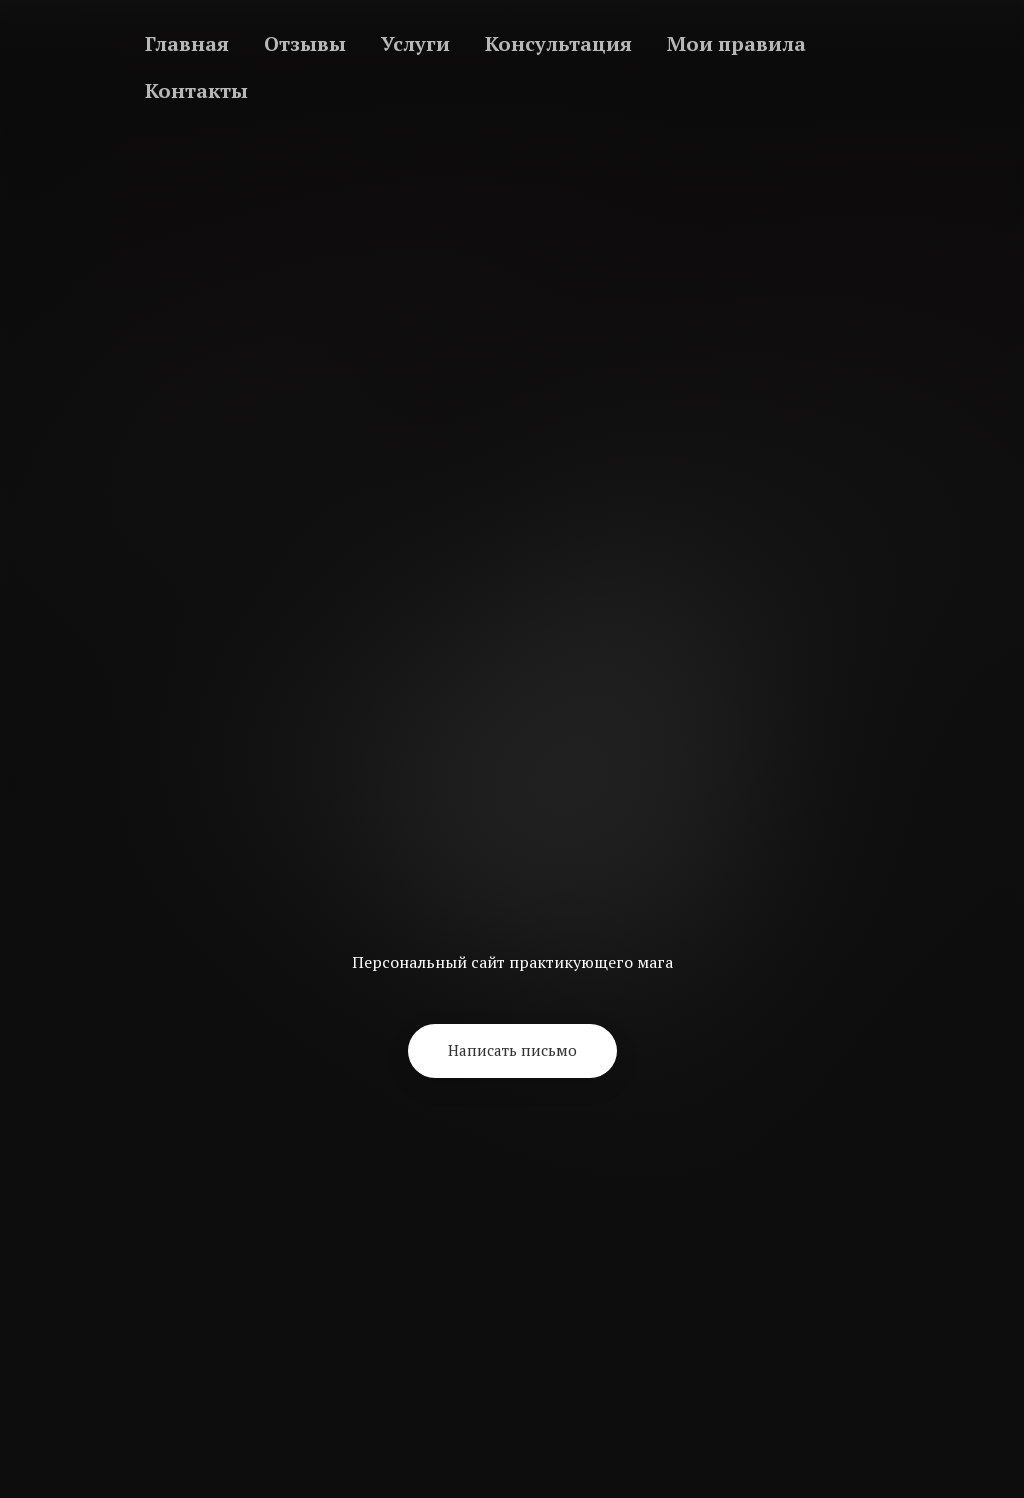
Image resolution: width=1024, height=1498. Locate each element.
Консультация (558, 43)
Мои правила (736, 43)
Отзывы (305, 43)
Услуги (415, 43)
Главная (187, 43)
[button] (512, 1050)
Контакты (196, 90)
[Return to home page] (512, 818)
